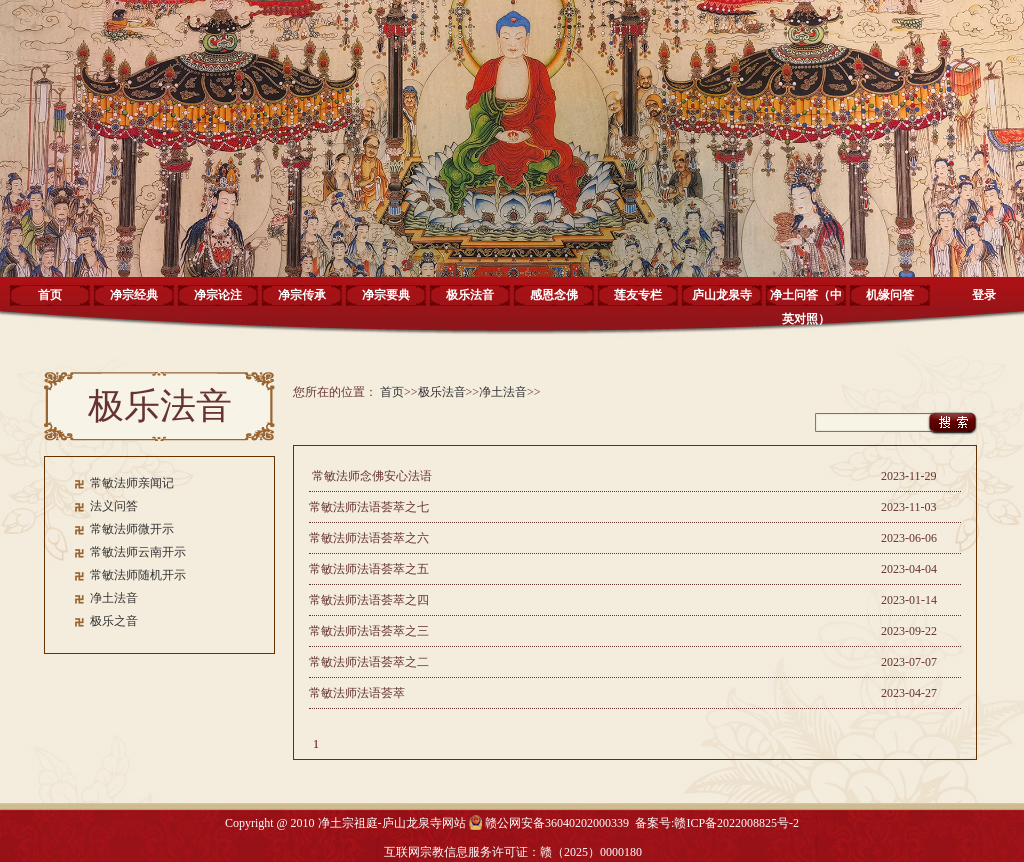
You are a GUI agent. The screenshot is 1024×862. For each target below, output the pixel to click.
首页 (50, 295)
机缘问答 (890, 295)
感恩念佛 (554, 295)
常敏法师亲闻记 (132, 483)
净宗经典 (134, 295)
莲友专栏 (638, 295)
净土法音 (114, 598)
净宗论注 (218, 295)
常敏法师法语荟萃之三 (369, 631)
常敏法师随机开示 (138, 575)
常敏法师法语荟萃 (357, 693)
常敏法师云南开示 (138, 552)
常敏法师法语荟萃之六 (369, 538)
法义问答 (114, 506)
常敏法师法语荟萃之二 (369, 662)
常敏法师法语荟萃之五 (369, 569)
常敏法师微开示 (132, 529)
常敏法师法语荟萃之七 (369, 507)
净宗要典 (386, 295)
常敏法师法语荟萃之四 (369, 600)
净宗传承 (302, 295)
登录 (984, 295)
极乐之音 (114, 621)
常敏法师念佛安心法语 (370, 476)
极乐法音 (470, 295)
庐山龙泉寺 (722, 295)
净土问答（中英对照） (806, 302)
